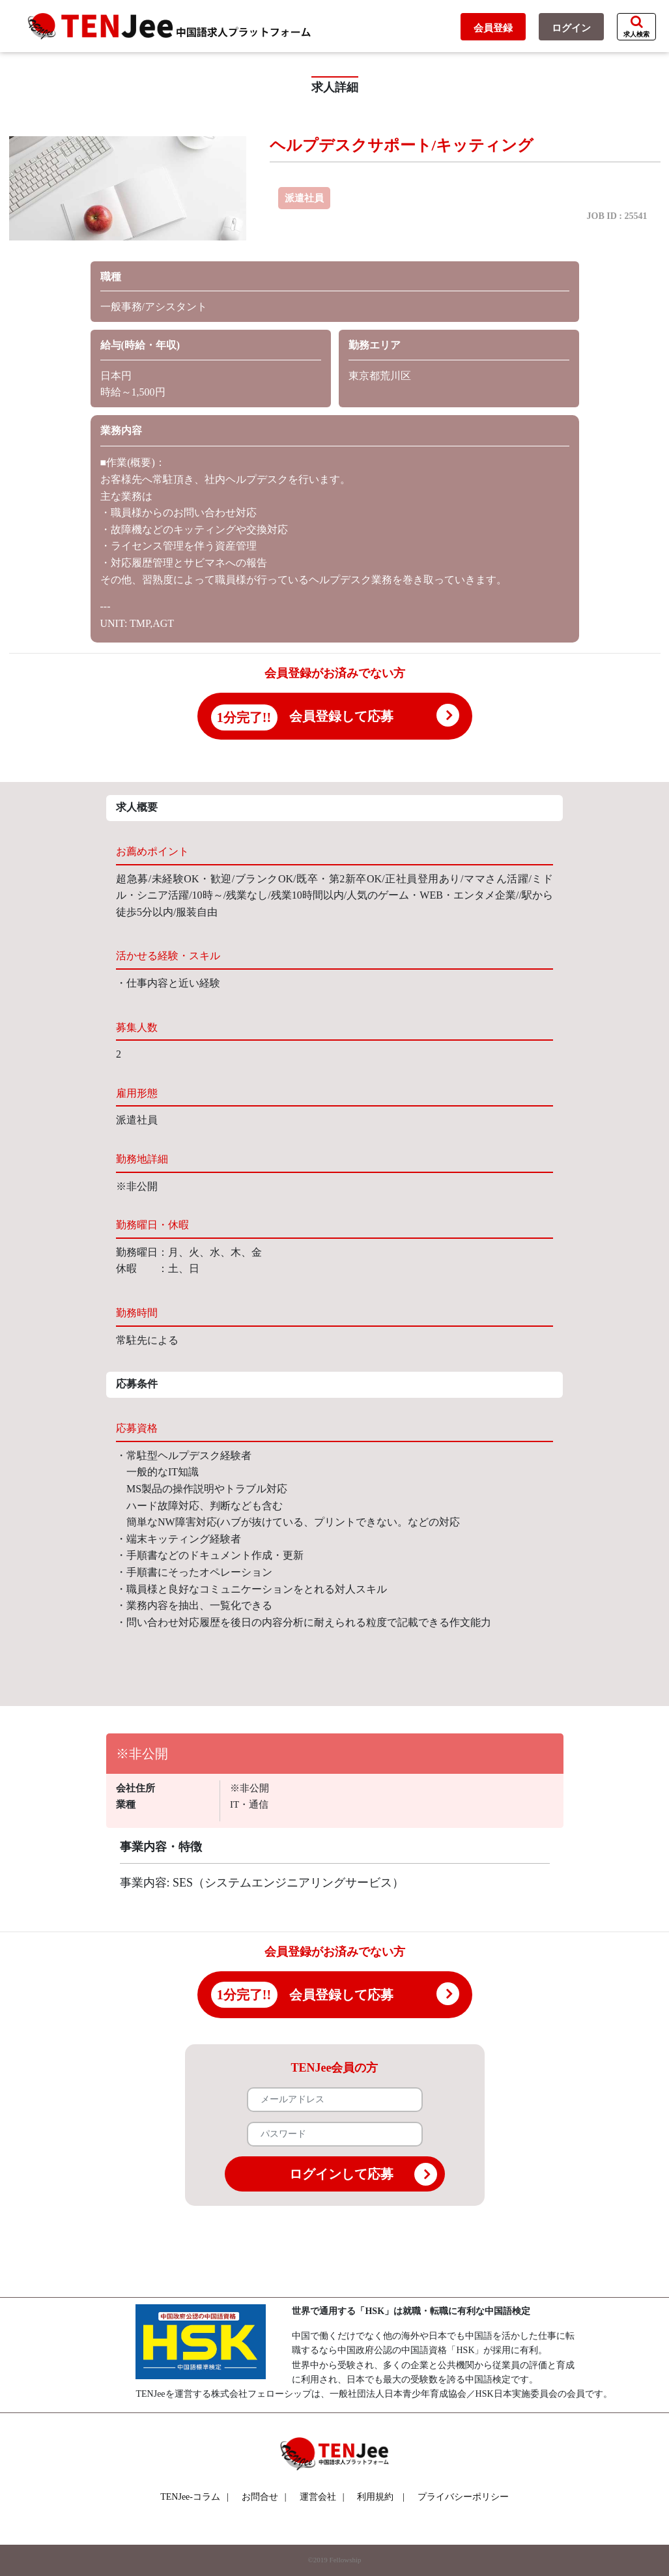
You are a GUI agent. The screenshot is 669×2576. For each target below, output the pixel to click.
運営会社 (322, 2497)
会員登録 (493, 28)
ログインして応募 (363, 2174)
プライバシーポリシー (463, 2497)
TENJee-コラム (194, 2497)
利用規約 (375, 2497)
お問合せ (264, 2497)
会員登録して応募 (341, 716)
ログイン (571, 28)
